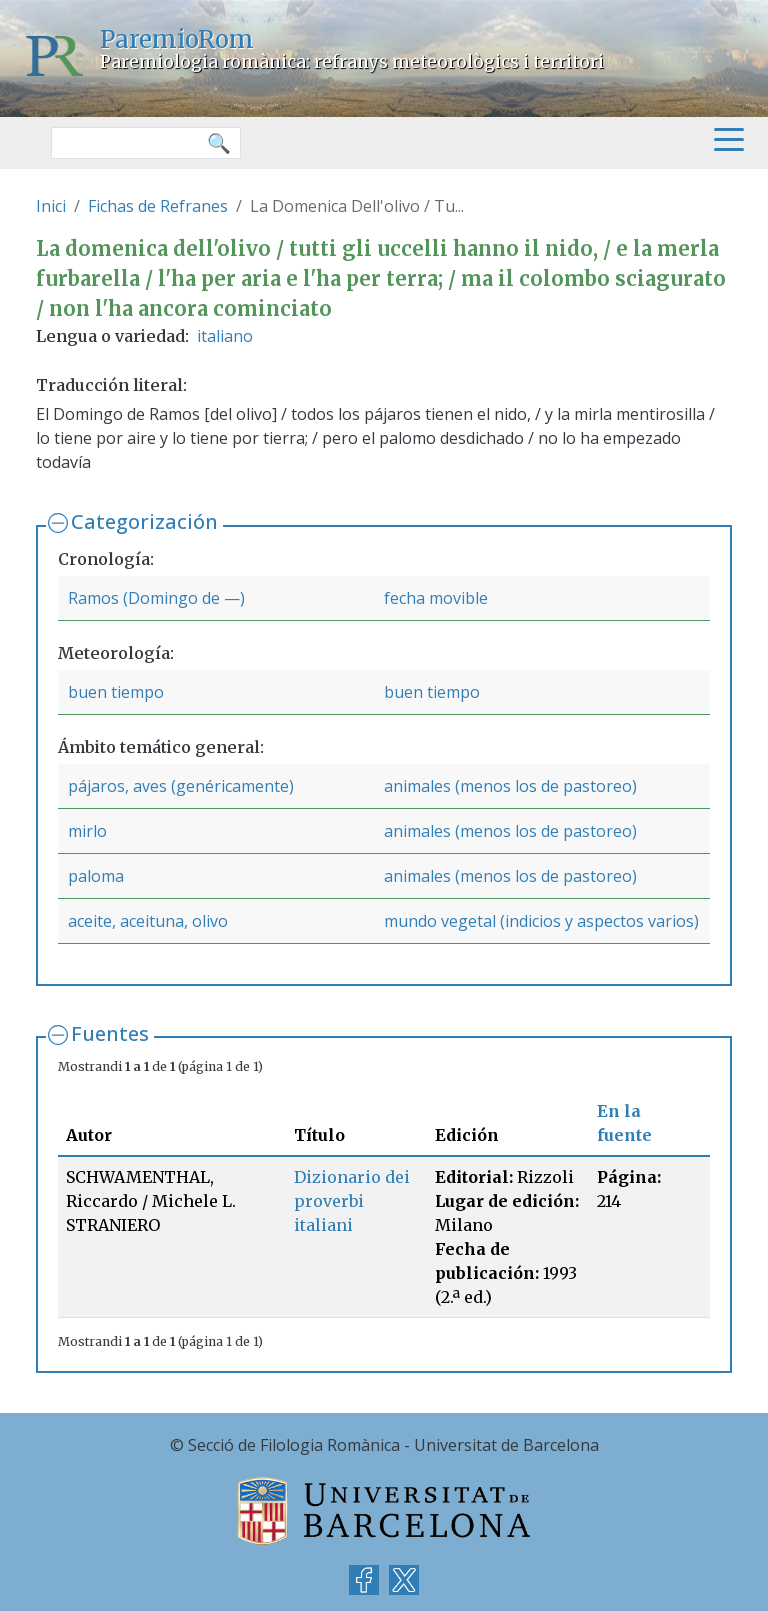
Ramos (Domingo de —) (156, 598)
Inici (51, 206)
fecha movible (436, 598)
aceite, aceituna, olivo (148, 921)
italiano (225, 336)
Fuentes (110, 1033)
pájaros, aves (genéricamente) (181, 786)
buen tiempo (116, 692)
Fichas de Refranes (158, 206)
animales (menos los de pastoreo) (510, 786)
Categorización (144, 521)
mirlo (87, 831)
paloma (96, 876)
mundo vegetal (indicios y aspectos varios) (541, 921)
